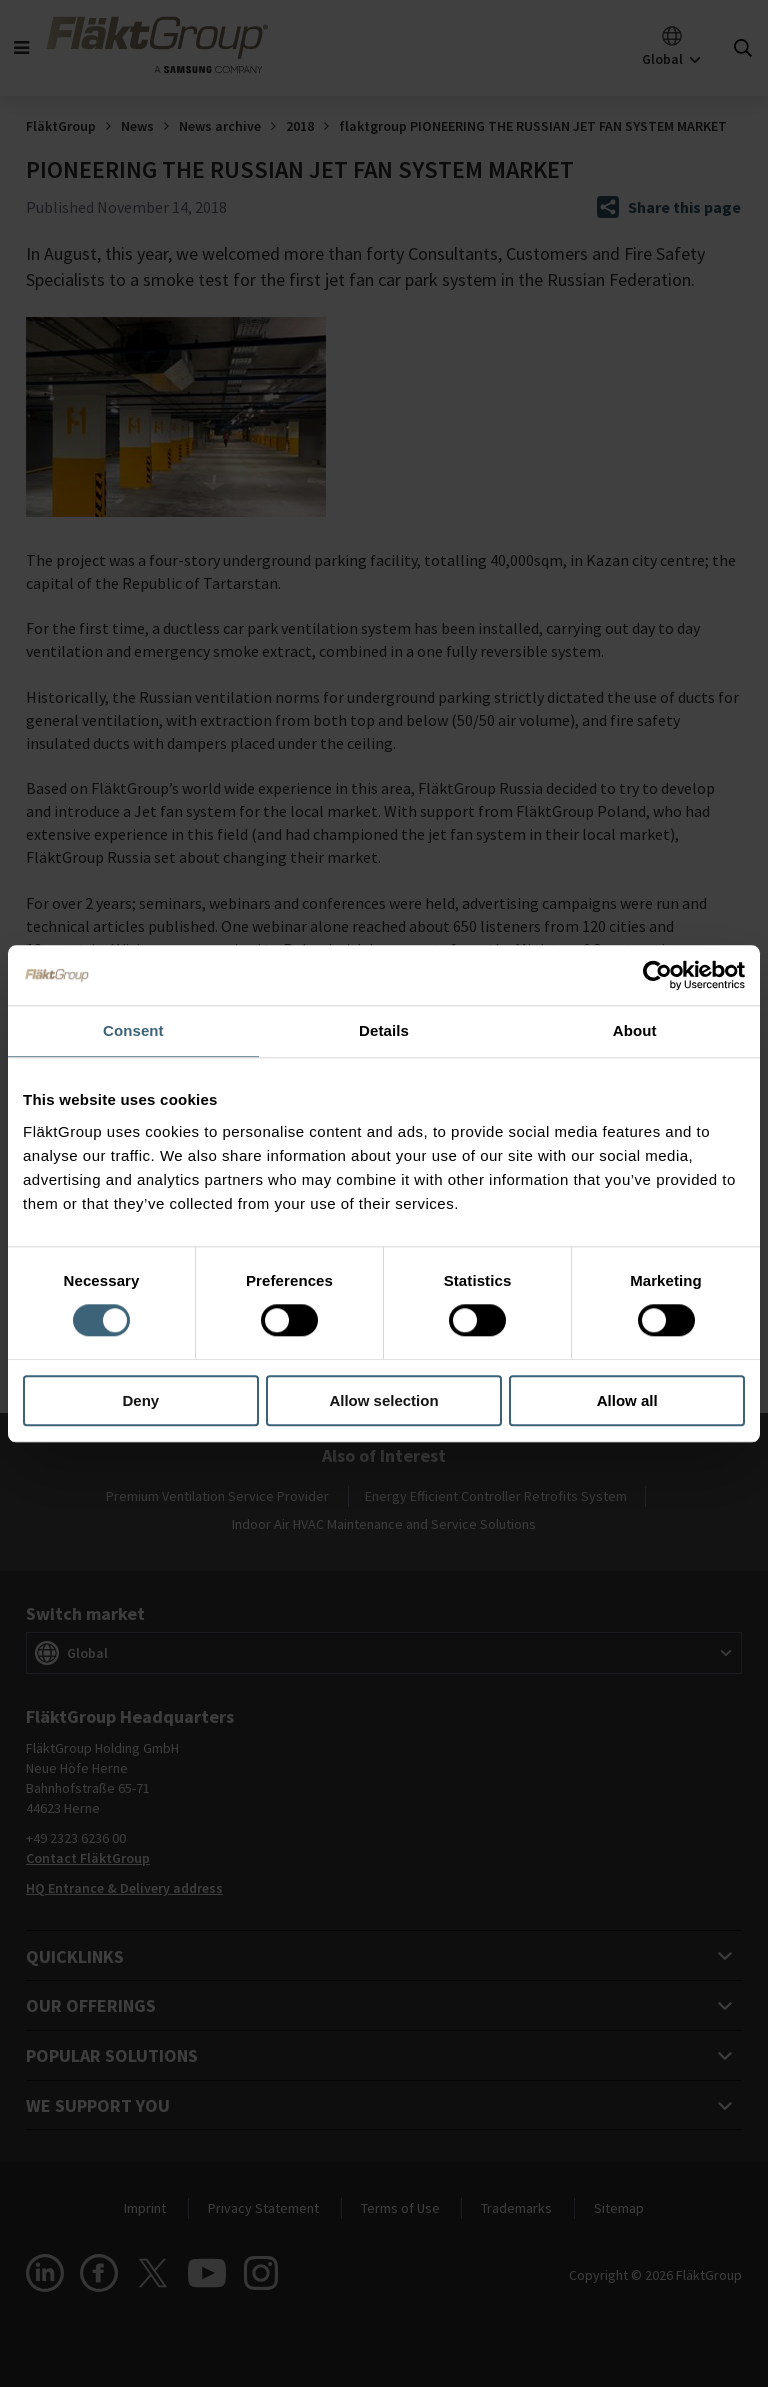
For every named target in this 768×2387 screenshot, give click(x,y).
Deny (140, 1400)
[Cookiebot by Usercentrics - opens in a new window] (657, 975)
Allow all (627, 1400)
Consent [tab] (133, 1030)
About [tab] (635, 1030)
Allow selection (383, 1400)
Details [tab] (384, 1030)
